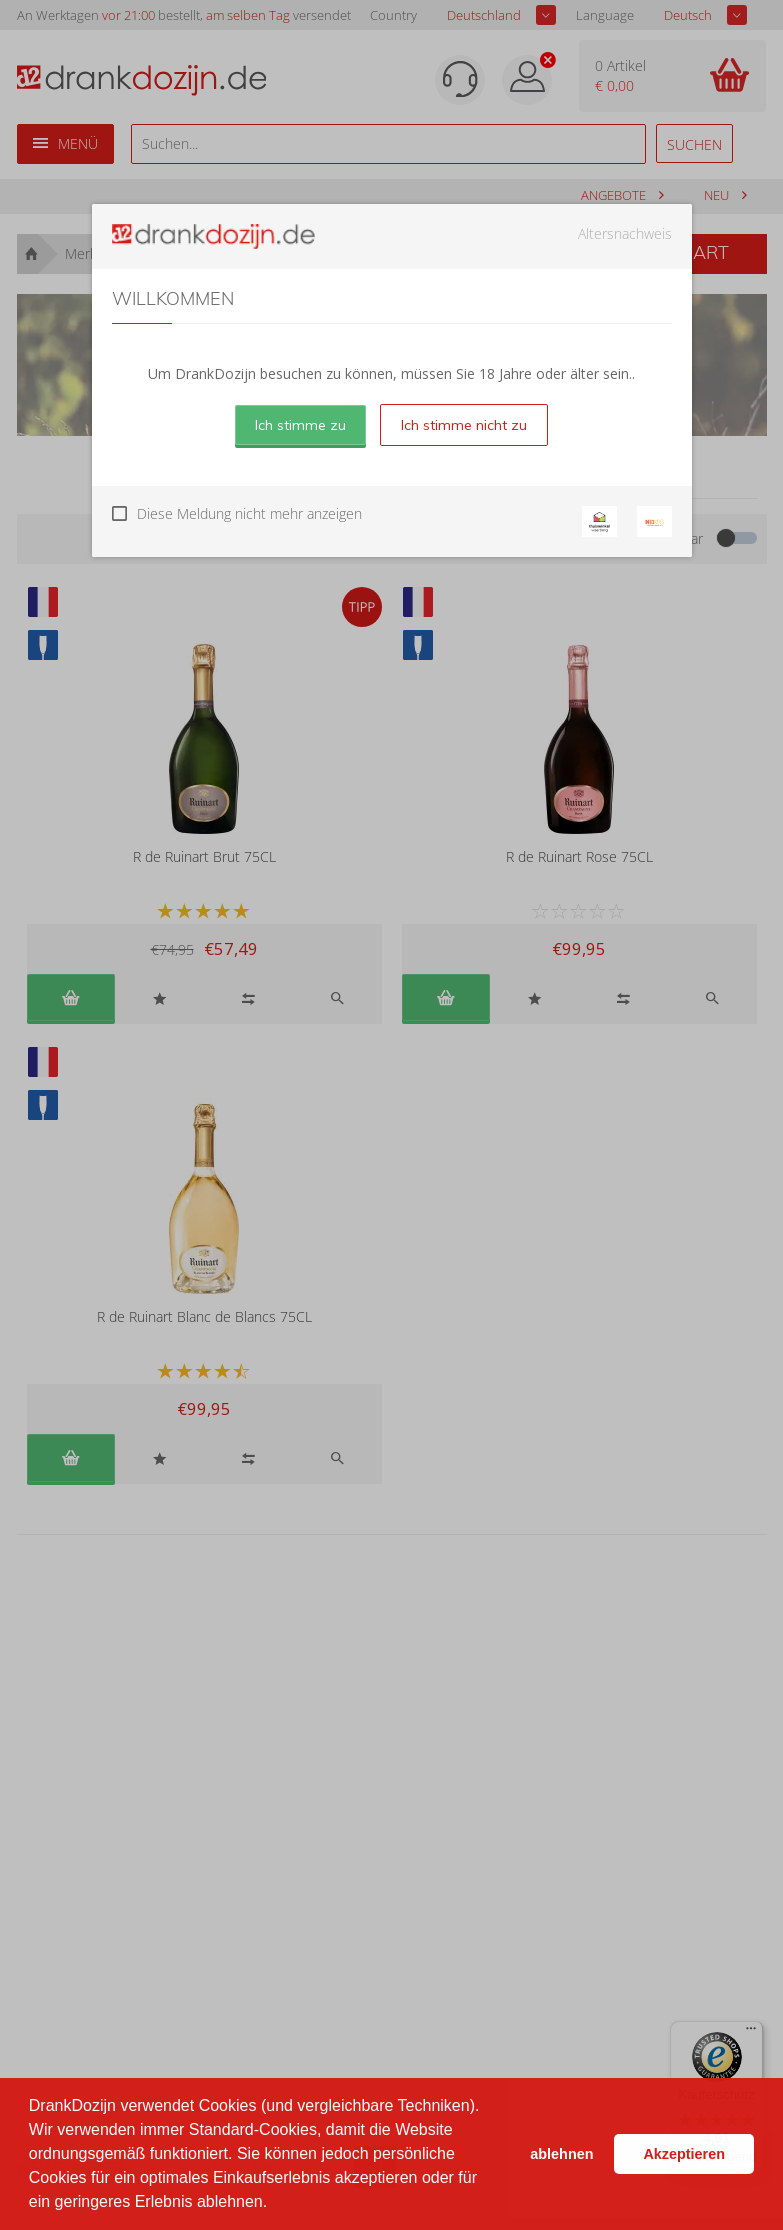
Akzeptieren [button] (684, 2154)
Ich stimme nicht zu (464, 425)
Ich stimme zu (300, 425)
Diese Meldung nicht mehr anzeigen (249, 513)
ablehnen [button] (561, 2154)
